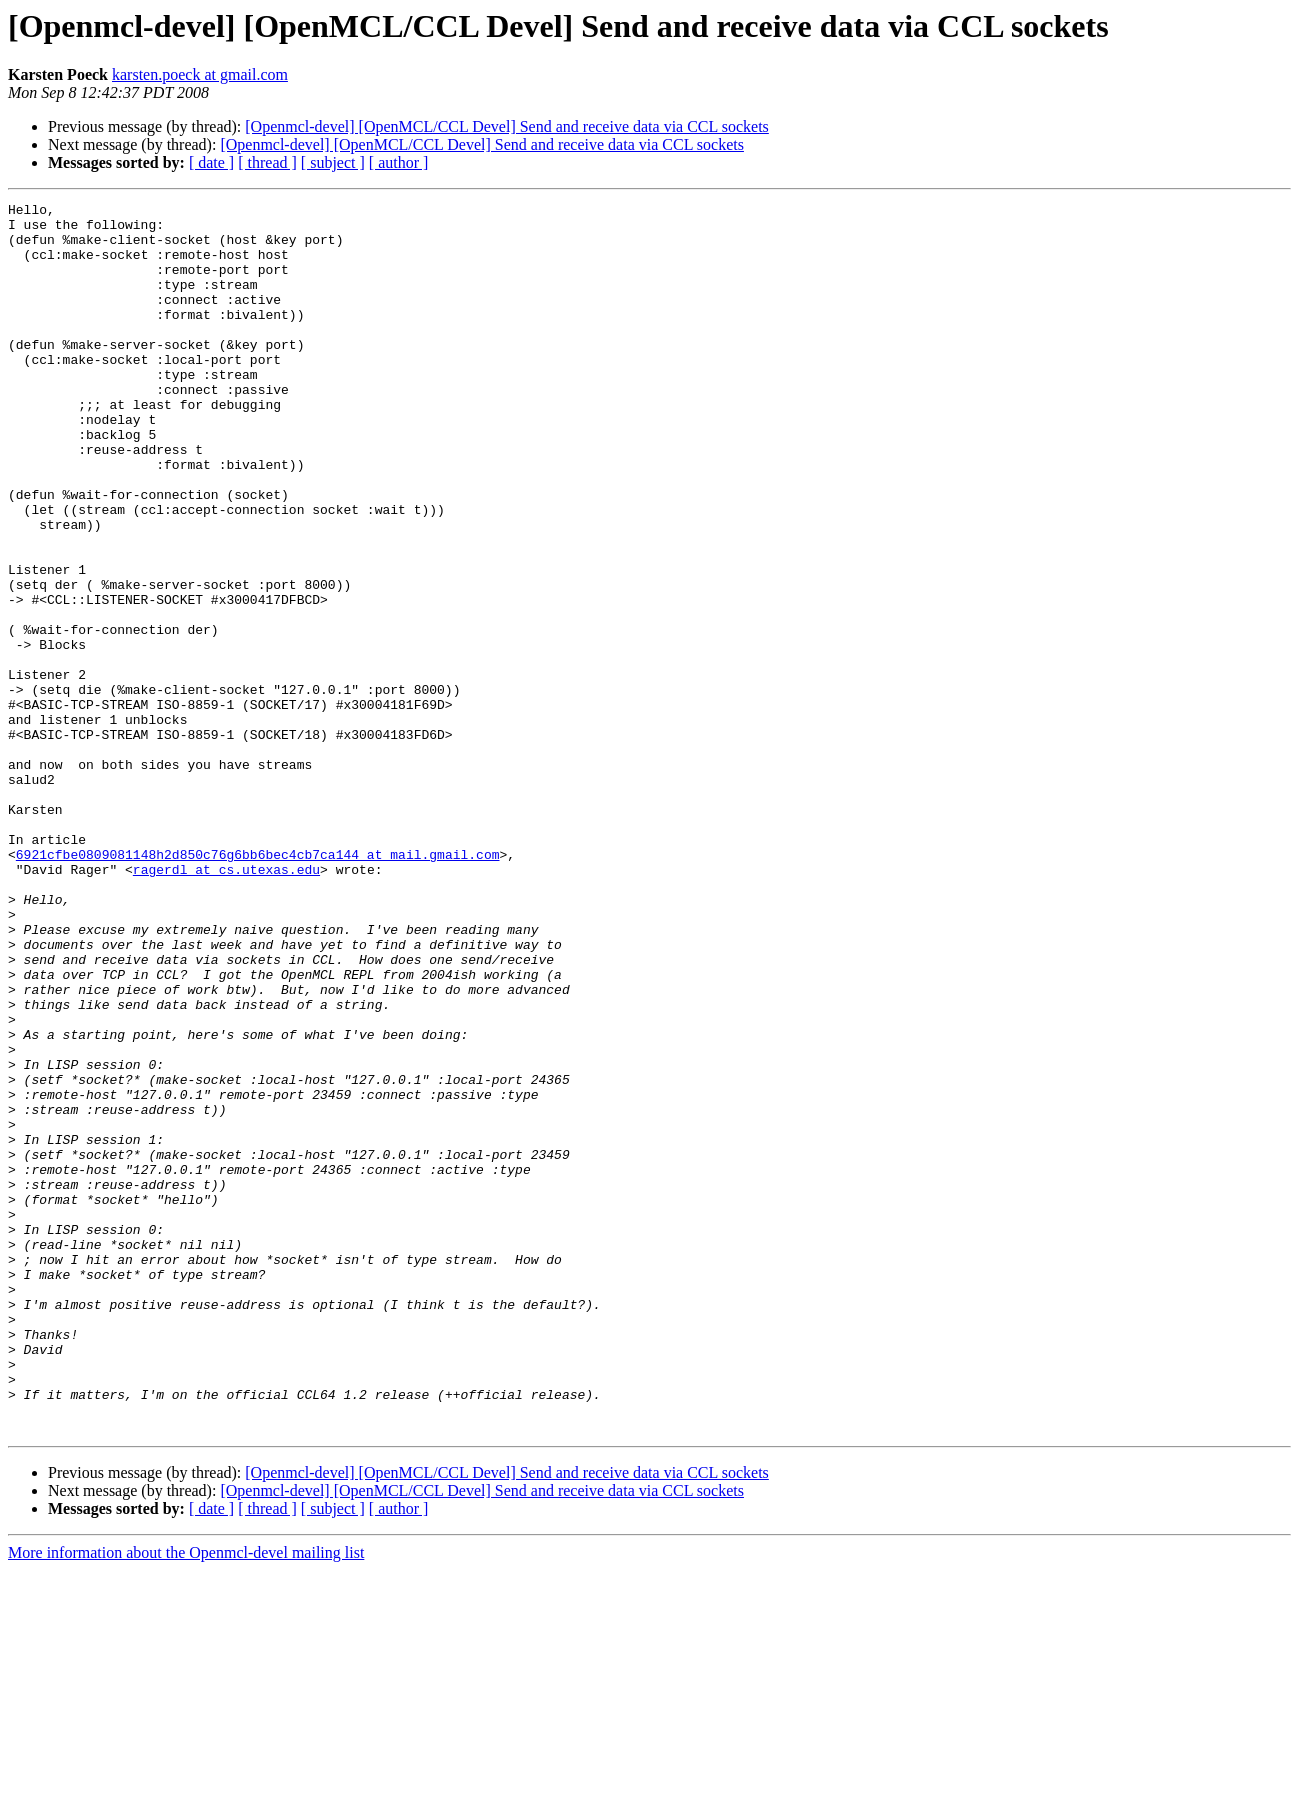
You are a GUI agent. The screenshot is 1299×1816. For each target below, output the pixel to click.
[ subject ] (333, 162)
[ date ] (211, 162)
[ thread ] (267, 162)
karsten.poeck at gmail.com (200, 74)
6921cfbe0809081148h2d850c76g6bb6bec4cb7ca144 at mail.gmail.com (258, 986)
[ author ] (399, 162)
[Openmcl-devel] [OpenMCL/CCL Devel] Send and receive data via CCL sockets (507, 126)
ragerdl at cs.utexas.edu (226, 1004)
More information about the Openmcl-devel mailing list (186, 1798)
